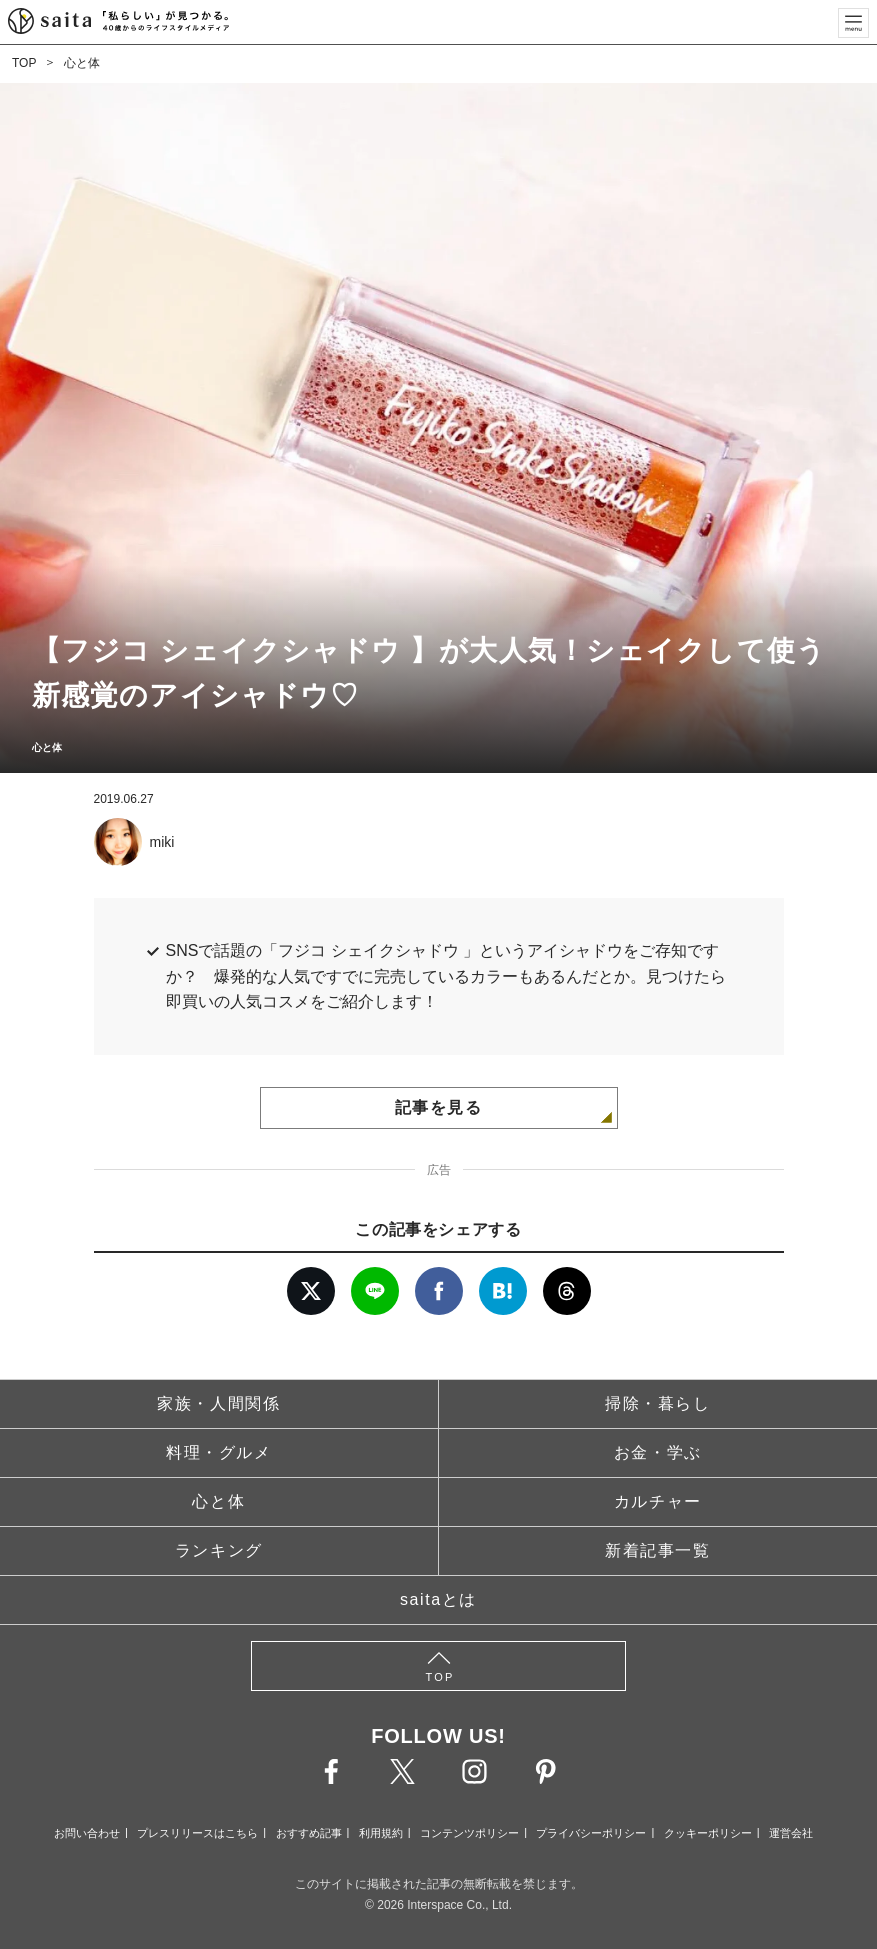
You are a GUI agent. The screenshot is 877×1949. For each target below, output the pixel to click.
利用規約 (381, 1833)
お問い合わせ (87, 1833)
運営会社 (791, 1833)
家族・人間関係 (218, 1403)
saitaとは (438, 1599)
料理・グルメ (219, 1452)
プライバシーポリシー (591, 1833)
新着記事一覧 (658, 1550)
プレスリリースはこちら (197, 1833)
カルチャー (658, 1501)
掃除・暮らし (658, 1403)
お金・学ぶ (658, 1452)
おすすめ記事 (309, 1833)
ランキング (219, 1550)
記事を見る (439, 1107)
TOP (24, 63)
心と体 (82, 63)
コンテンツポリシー (469, 1833)
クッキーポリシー (708, 1833)
